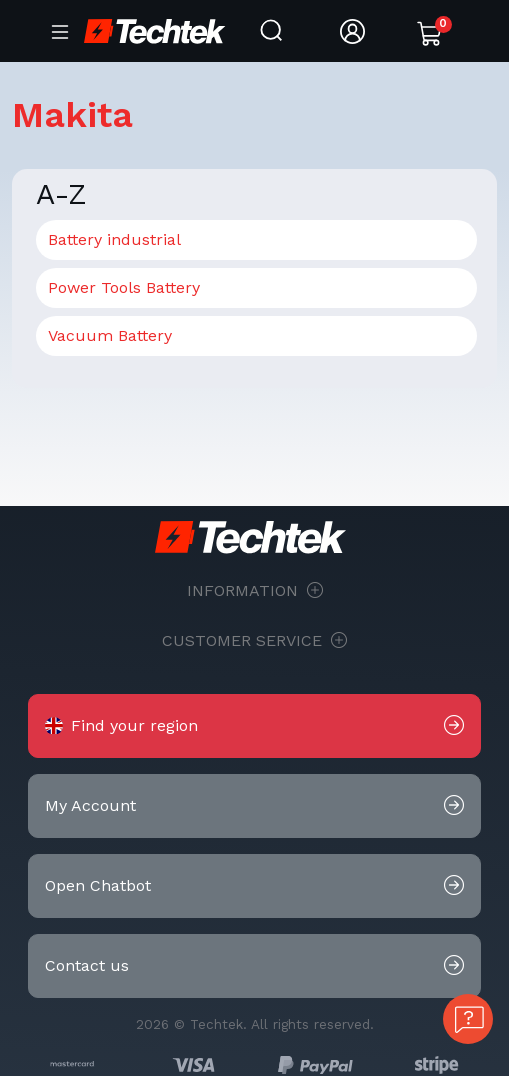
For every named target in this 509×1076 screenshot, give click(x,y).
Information (255, 591)
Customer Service (254, 641)
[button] (254, 726)
